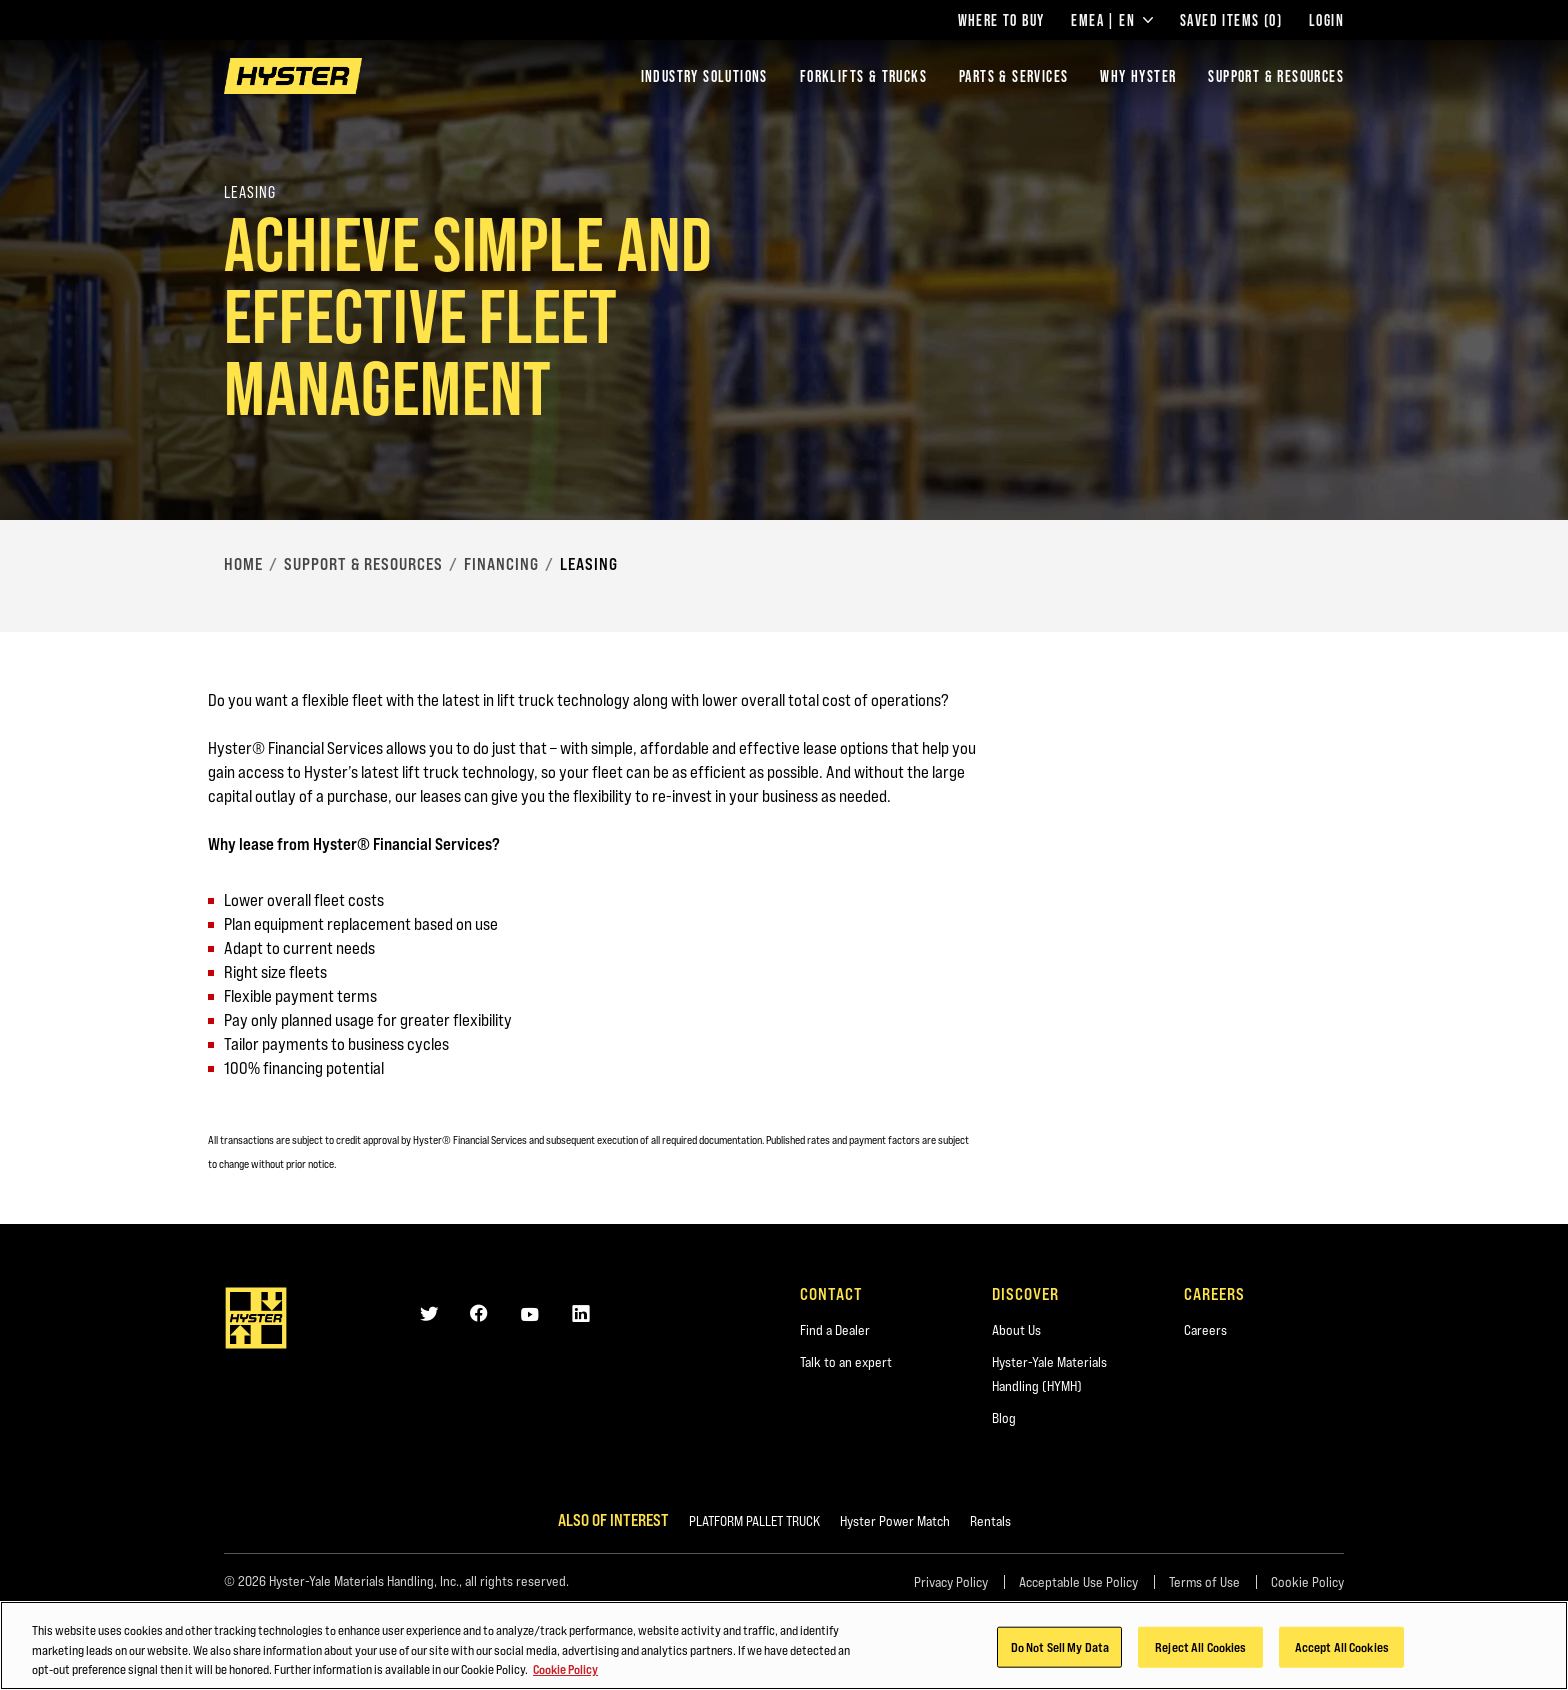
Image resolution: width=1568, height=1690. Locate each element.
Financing (501, 564)
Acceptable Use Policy (1078, 1582)
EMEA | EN (1112, 20)
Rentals (990, 1521)
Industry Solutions (704, 76)
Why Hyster (1138, 76)
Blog (1004, 1418)
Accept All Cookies (1342, 1648)
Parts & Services (1013, 76)
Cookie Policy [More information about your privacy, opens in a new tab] (565, 1671)
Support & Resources (1276, 76)
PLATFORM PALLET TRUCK (754, 1521)
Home (243, 564)
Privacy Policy (951, 1582)
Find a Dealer (835, 1330)
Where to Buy (1001, 20)
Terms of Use (1204, 1582)
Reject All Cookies (1200, 1648)
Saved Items (1231, 20)
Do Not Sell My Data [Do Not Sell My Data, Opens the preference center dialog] (1060, 1648)
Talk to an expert (846, 1362)
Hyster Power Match (895, 1521)
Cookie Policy (1307, 1582)
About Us (1016, 1330)
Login (1326, 20)
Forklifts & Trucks (863, 76)
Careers (1205, 1330)
